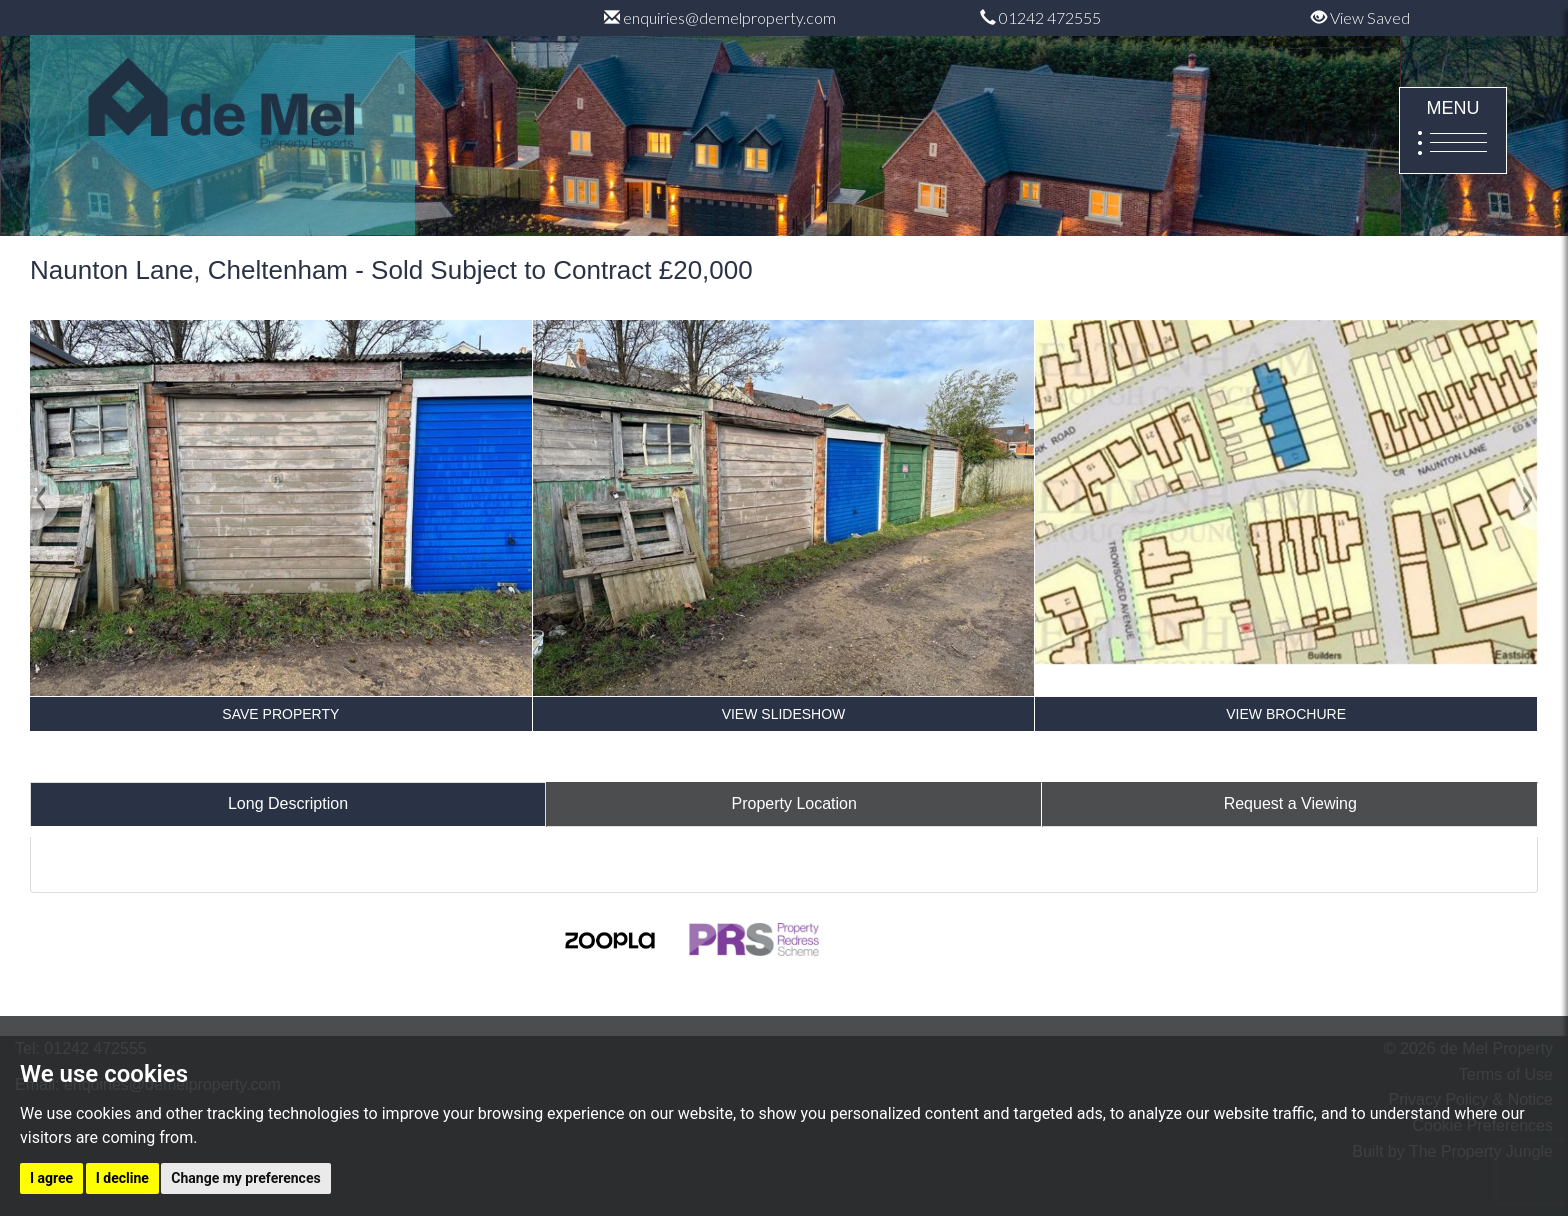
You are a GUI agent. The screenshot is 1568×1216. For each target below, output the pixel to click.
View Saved (1360, 17)
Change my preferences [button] (245, 1178)
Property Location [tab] (794, 803)
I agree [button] (51, 1178)
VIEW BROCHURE (1286, 714)
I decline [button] (122, 1178)
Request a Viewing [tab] (1290, 803)
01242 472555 (1040, 17)
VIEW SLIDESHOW (784, 714)
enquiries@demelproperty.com (720, 17)
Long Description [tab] (288, 803)
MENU (1453, 132)
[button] (45, 583)
